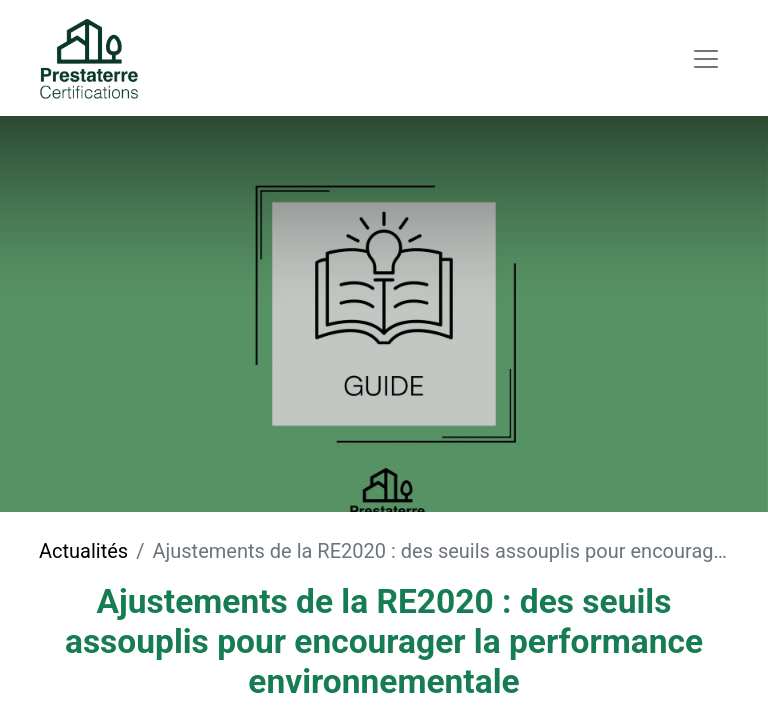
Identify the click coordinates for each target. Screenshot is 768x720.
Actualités (83, 551)
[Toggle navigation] (706, 58)
